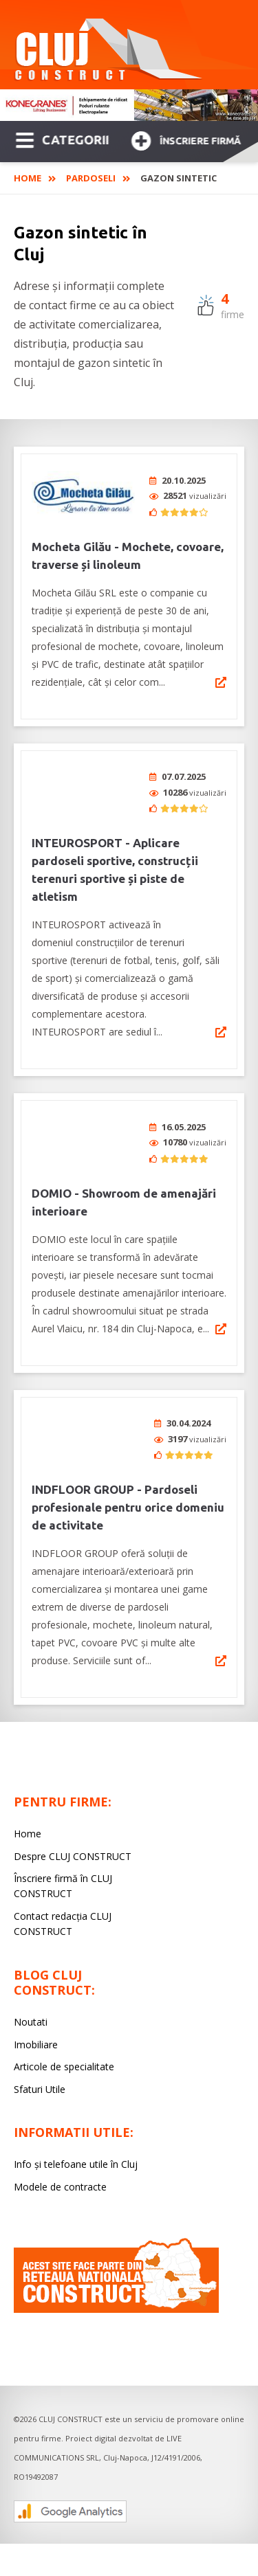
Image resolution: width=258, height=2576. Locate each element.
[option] (129, 105)
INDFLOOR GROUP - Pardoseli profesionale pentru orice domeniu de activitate (128, 1479)
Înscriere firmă (186, 139)
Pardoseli (91, 178)
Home (27, 178)
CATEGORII (62, 139)
